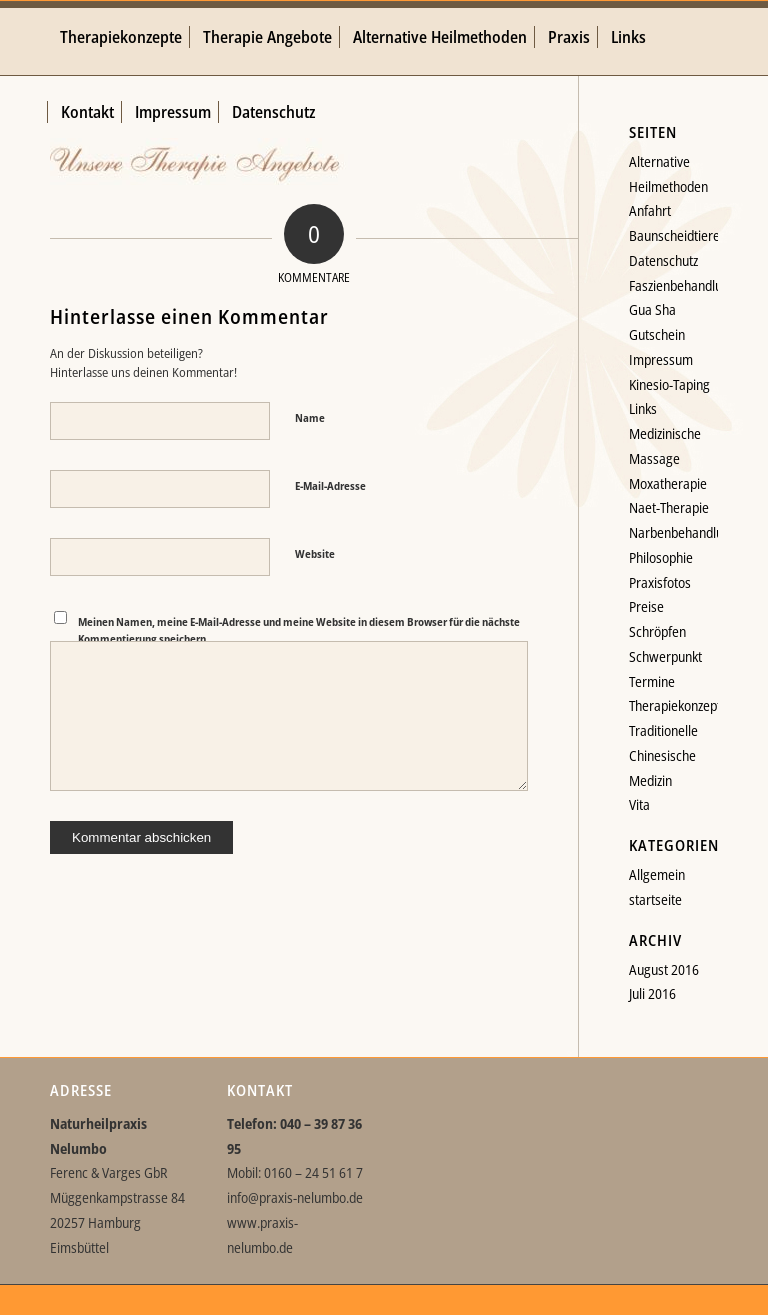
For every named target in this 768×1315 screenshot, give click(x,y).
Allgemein (657, 874)
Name (310, 417)
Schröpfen (657, 631)
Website (315, 553)
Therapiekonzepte (678, 705)
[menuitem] (121, 37)
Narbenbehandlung (683, 532)
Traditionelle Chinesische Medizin (663, 755)
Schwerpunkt (665, 656)
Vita (639, 804)
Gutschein (657, 334)
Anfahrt (650, 210)
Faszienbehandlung (682, 285)
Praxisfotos (660, 582)
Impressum (661, 359)
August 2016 (664, 969)
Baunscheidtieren (678, 235)
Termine (652, 681)
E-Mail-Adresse (330, 485)
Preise (646, 606)
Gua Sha (652, 309)
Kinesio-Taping (669, 384)
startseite (655, 899)
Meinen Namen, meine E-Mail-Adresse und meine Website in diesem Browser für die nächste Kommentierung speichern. (299, 630)
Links (643, 408)
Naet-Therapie (669, 507)
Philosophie (661, 557)
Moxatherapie (668, 483)
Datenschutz (663, 260)
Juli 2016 (652, 993)
